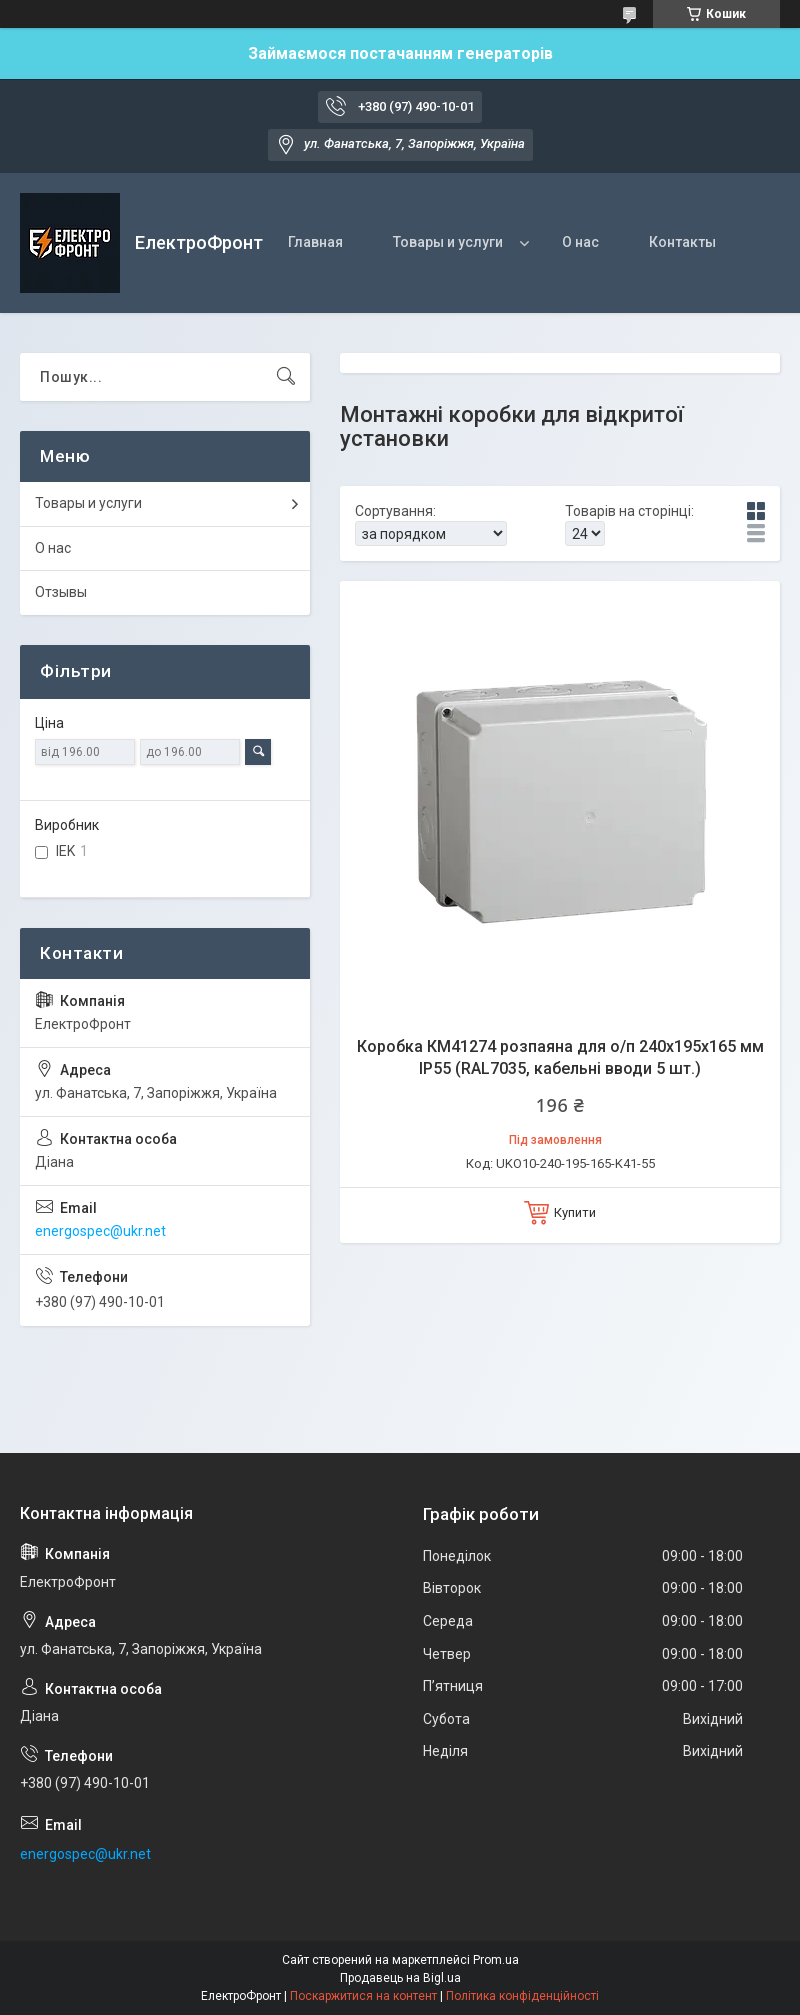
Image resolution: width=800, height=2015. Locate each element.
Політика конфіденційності (522, 1996)
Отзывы (61, 592)
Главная (315, 242)
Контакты (682, 242)
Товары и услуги (448, 242)
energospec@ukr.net (100, 1231)
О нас (580, 242)
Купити (575, 1212)
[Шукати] (286, 377)
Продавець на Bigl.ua (400, 1978)
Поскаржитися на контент (363, 1996)
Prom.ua (496, 1960)
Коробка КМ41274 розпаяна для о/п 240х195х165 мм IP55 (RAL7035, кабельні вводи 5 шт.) (560, 1057)
